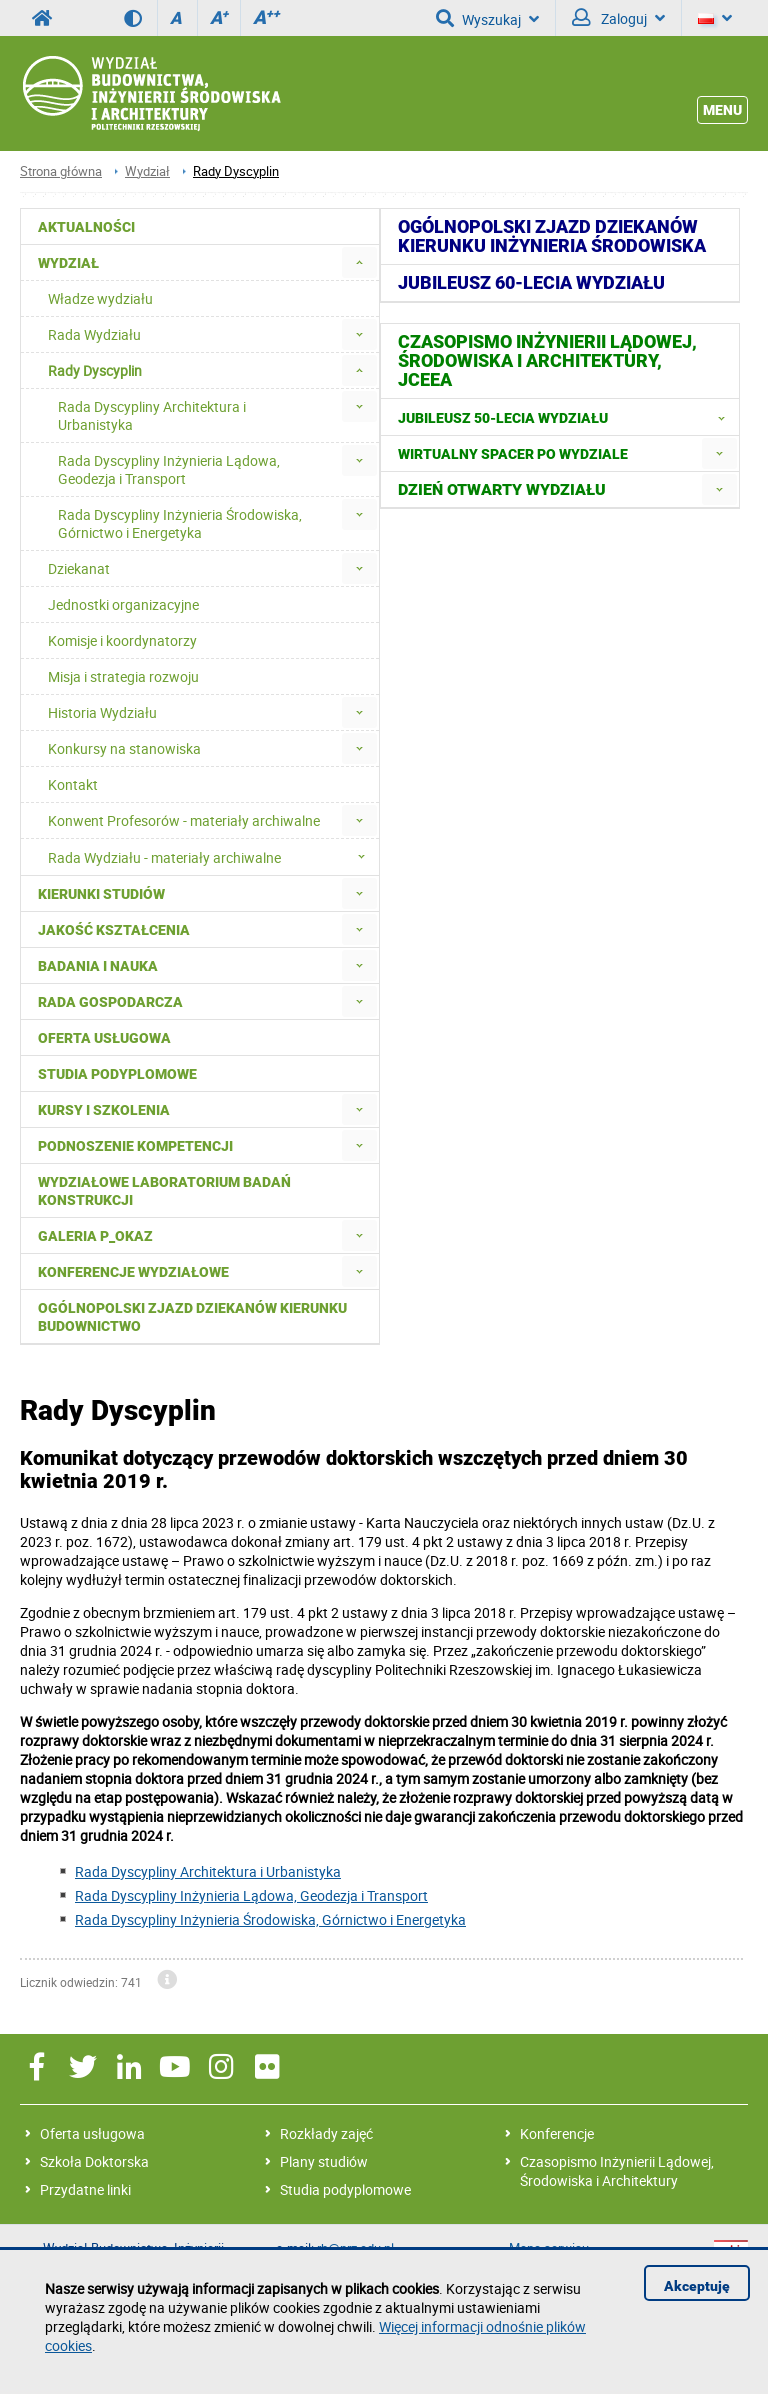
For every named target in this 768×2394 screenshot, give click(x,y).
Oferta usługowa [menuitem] (104, 1038)
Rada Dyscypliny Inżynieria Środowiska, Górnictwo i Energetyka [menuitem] (180, 523)
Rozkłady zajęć (326, 2133)
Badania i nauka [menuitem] (98, 966)
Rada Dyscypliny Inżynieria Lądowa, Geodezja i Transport (251, 1895)
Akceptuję (697, 2286)
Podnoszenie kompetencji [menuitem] (135, 1146)
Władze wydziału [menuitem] (100, 298)
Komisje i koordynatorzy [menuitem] (122, 640)
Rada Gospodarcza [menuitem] (110, 1002)
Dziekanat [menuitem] (79, 568)
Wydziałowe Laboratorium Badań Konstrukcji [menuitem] (164, 1191)
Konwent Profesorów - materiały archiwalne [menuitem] (184, 820)
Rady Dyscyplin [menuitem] (95, 370)
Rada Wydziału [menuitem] (94, 334)
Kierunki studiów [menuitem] (101, 894)
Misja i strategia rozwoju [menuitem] (123, 676)
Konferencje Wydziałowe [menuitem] (133, 1272)
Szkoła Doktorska (94, 2161)
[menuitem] (359, 262)
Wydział (147, 171)
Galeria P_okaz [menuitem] (95, 1236)
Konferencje (557, 2133)
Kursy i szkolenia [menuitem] (104, 1110)
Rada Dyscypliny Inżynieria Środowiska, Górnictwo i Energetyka (270, 1919)
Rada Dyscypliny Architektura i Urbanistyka (208, 1871)
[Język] (715, 18)
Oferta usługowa (92, 2133)
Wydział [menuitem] (68, 263)
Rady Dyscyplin (236, 171)
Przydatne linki (85, 2189)
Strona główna (61, 171)
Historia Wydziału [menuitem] (102, 712)
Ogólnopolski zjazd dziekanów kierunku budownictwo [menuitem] (192, 1317)
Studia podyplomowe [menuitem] (117, 1074)
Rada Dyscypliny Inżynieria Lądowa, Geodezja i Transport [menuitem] (169, 469)
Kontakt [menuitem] (73, 784)
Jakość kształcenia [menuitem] (114, 930)
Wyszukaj (487, 18)
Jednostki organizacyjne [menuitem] (123, 604)
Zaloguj (618, 18)
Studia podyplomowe (345, 2189)
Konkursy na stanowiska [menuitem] (124, 748)
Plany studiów (324, 2161)
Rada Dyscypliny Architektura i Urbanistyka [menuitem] (152, 415)
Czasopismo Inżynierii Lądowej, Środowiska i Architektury (617, 2171)
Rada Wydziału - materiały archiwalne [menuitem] (212, 857)
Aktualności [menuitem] (86, 227)
